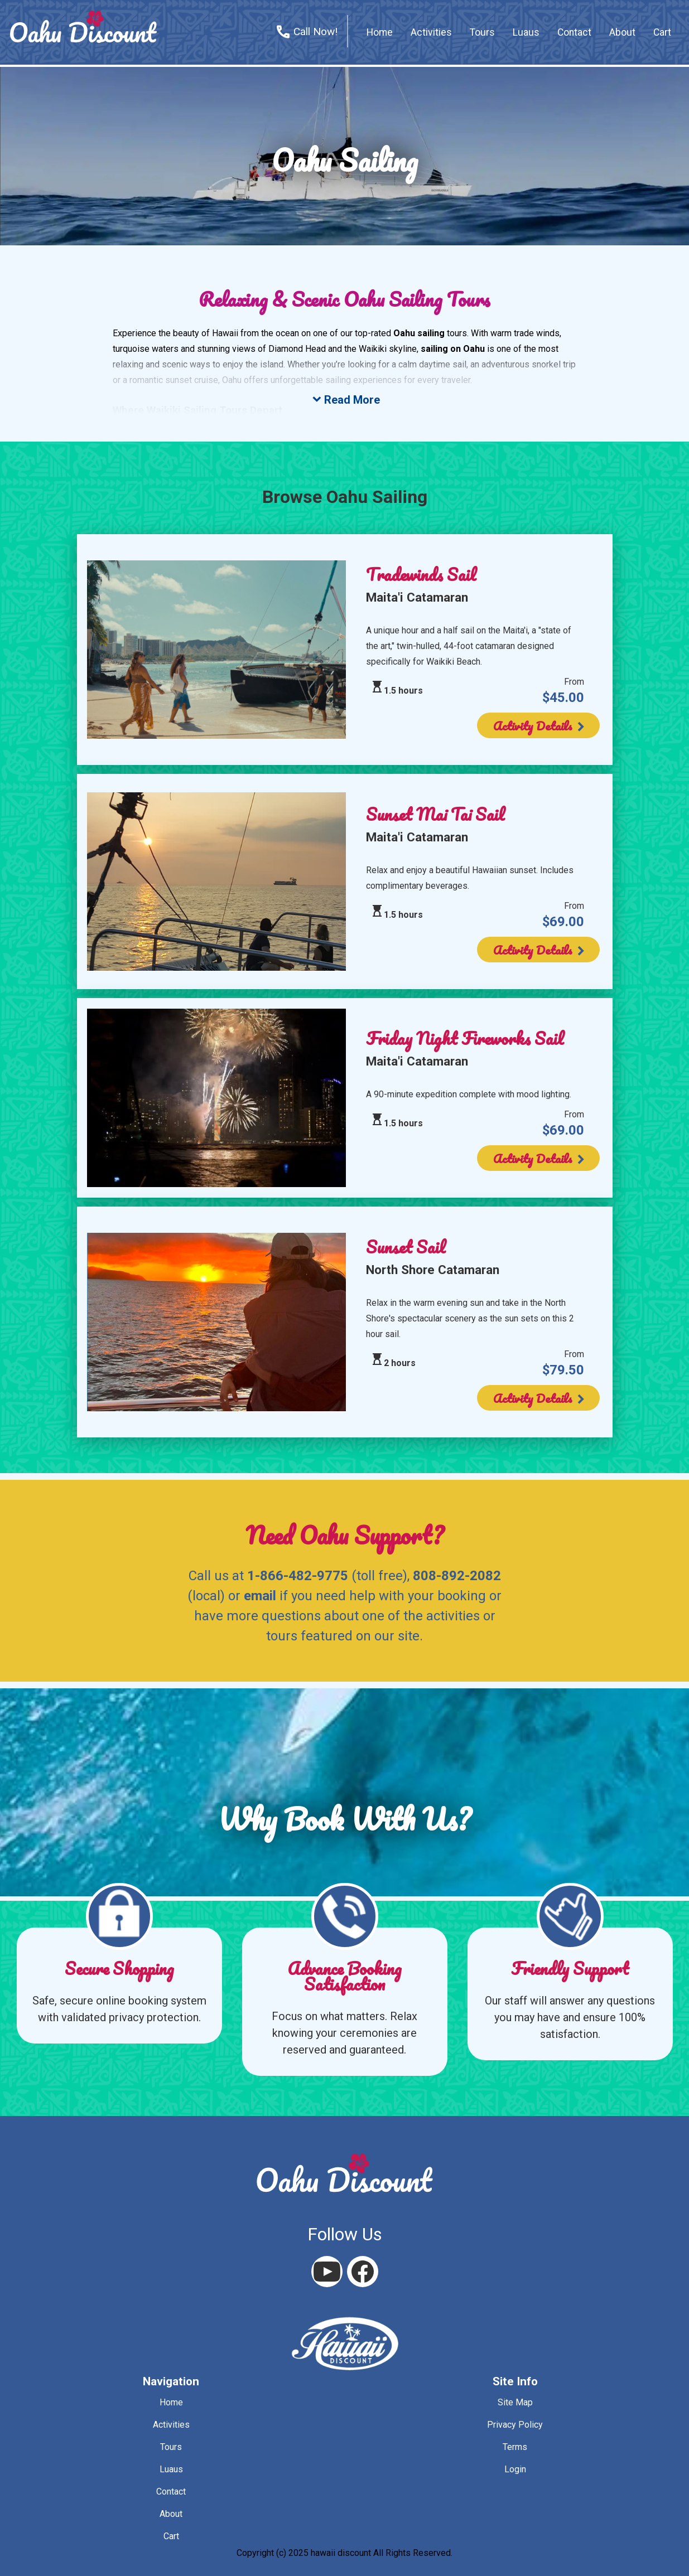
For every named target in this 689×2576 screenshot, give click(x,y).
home (380, 32)
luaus (171, 2469)
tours (482, 32)
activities (431, 32)
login (515, 2469)
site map (515, 2402)
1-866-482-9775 (297, 1576)
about (622, 32)
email (260, 1596)
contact (574, 32)
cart (662, 32)
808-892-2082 (457, 1576)
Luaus (526, 32)
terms (515, 2447)
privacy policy (515, 2424)
